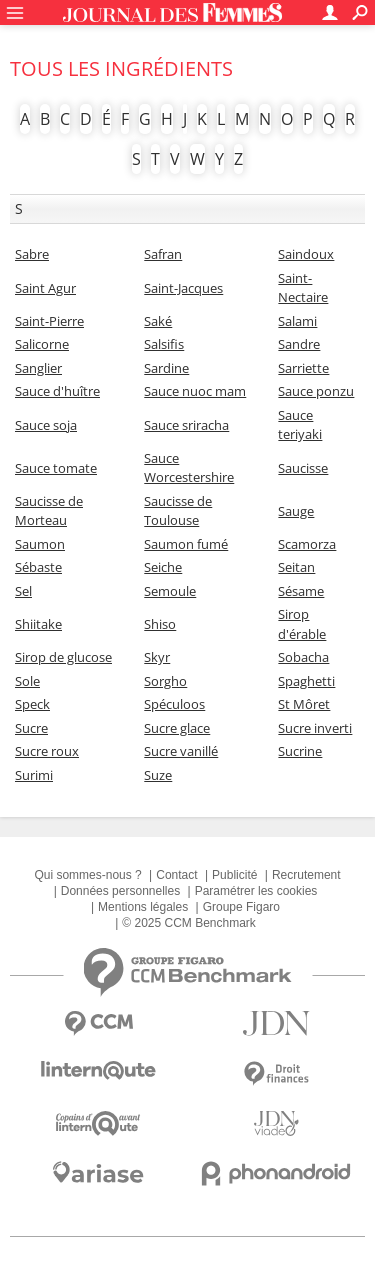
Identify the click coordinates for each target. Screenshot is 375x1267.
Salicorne (42, 344)
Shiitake (38, 624)
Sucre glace (177, 728)
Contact (176, 875)
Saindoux (306, 254)
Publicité (234, 875)
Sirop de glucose (63, 657)
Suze (158, 775)
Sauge (296, 511)
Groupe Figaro (241, 907)
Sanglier (38, 368)
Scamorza (307, 544)
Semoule (170, 591)
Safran (163, 254)
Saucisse (303, 468)
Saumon (40, 544)
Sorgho (165, 681)
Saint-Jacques (183, 288)
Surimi (34, 775)
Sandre (299, 344)
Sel (23, 591)
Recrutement (306, 875)
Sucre (31, 728)
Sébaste (38, 567)
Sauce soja (46, 425)
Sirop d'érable (302, 624)
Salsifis (164, 344)
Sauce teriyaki (300, 425)
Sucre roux (47, 751)
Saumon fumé (186, 544)
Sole (27, 681)
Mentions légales (143, 907)
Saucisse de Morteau (49, 511)
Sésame (301, 591)
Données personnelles (120, 891)
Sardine (166, 368)
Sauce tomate (56, 468)
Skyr (157, 657)
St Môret (304, 704)
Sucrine (300, 751)
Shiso (160, 624)
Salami (297, 321)
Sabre (32, 254)
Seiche (163, 567)
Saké (158, 321)
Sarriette (303, 368)
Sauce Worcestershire (189, 468)
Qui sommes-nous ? (87, 875)
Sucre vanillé (181, 751)
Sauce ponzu (316, 391)
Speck (32, 704)
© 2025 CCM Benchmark (189, 923)
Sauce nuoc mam (195, 391)
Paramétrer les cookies (256, 891)
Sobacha (303, 657)
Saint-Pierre (49, 321)
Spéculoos (174, 704)
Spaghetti (306, 681)
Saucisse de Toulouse (178, 511)
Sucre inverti (315, 728)
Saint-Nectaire (303, 288)
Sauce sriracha (186, 425)
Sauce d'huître (57, 391)
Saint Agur (45, 288)
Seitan (296, 567)
